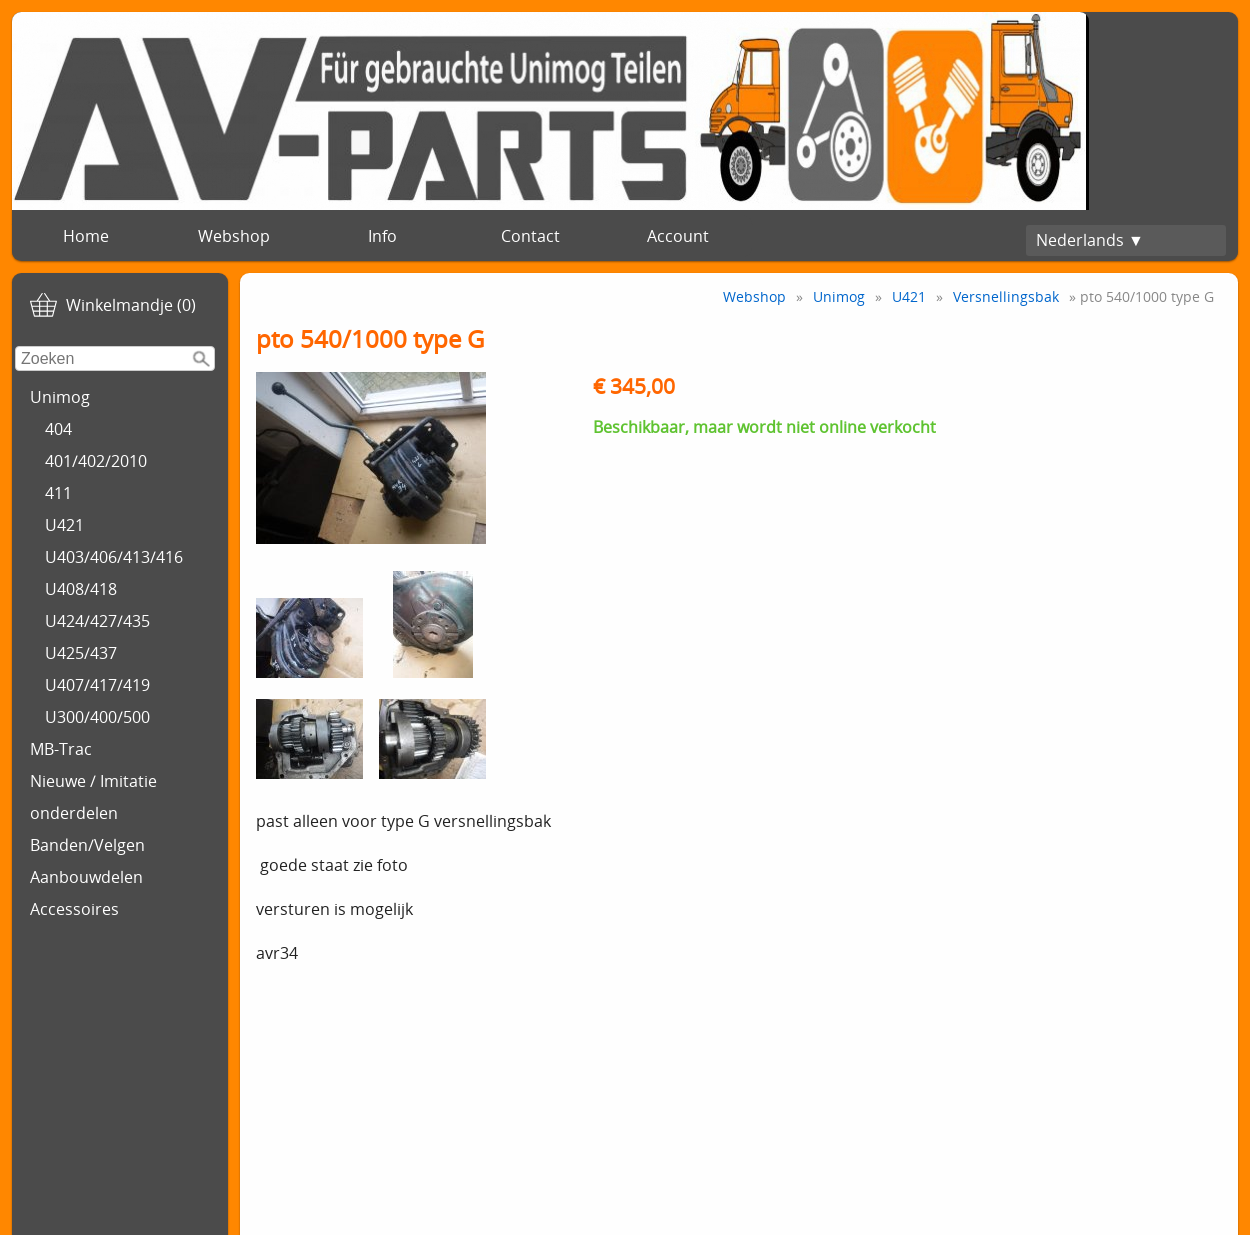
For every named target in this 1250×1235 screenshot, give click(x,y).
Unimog (60, 397)
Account (678, 236)
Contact (530, 236)
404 (58, 429)
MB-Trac (61, 749)
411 (58, 493)
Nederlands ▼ (1090, 240)
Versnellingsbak (1006, 296)
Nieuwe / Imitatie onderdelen (93, 797)
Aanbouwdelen (86, 877)
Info (382, 236)
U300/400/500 (97, 717)
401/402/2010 (96, 461)
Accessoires (74, 909)
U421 (64, 525)
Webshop (234, 236)
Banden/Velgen (87, 845)
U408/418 (81, 589)
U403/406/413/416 (114, 557)
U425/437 (81, 653)
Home (86, 236)
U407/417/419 (97, 685)
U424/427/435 (97, 621)
